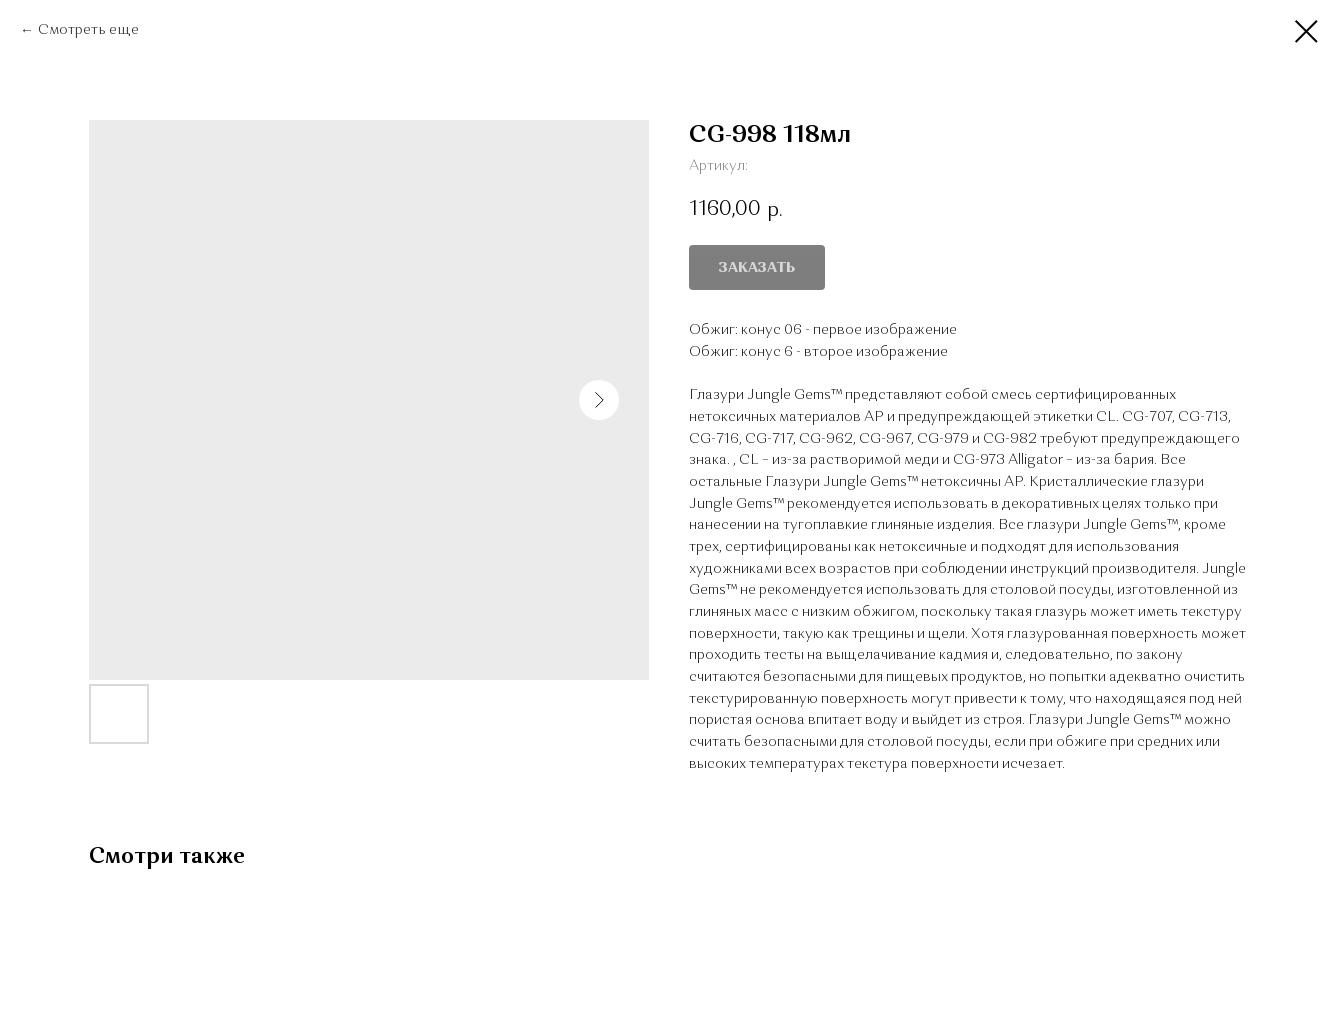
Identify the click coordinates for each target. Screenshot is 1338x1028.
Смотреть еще (88, 30)
